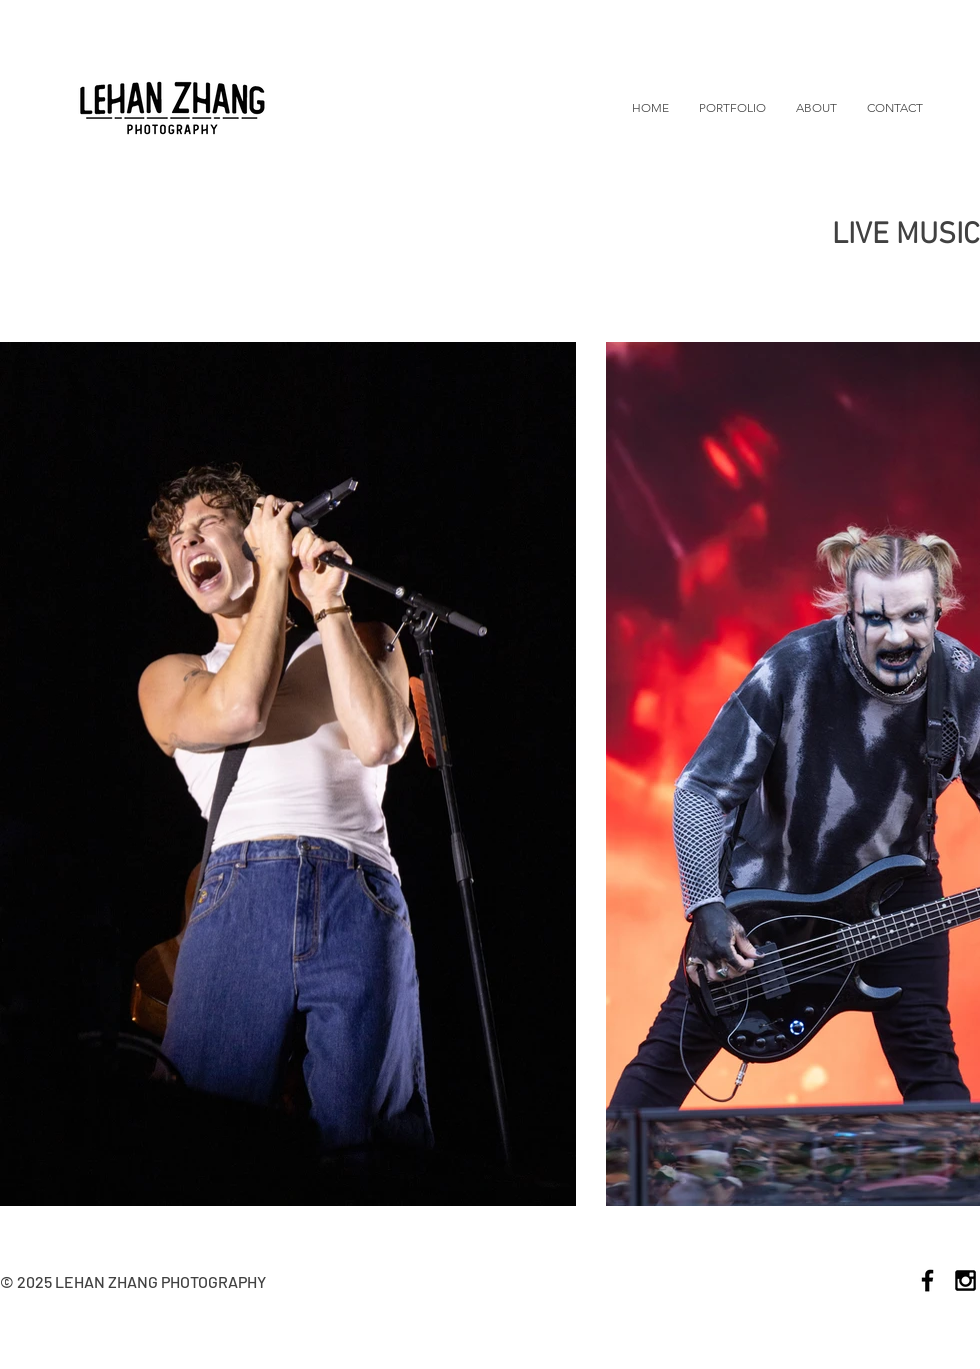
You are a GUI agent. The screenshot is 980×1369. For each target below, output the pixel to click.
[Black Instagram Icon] (965, 1280)
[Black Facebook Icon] (927, 1280)
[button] (732, 108)
